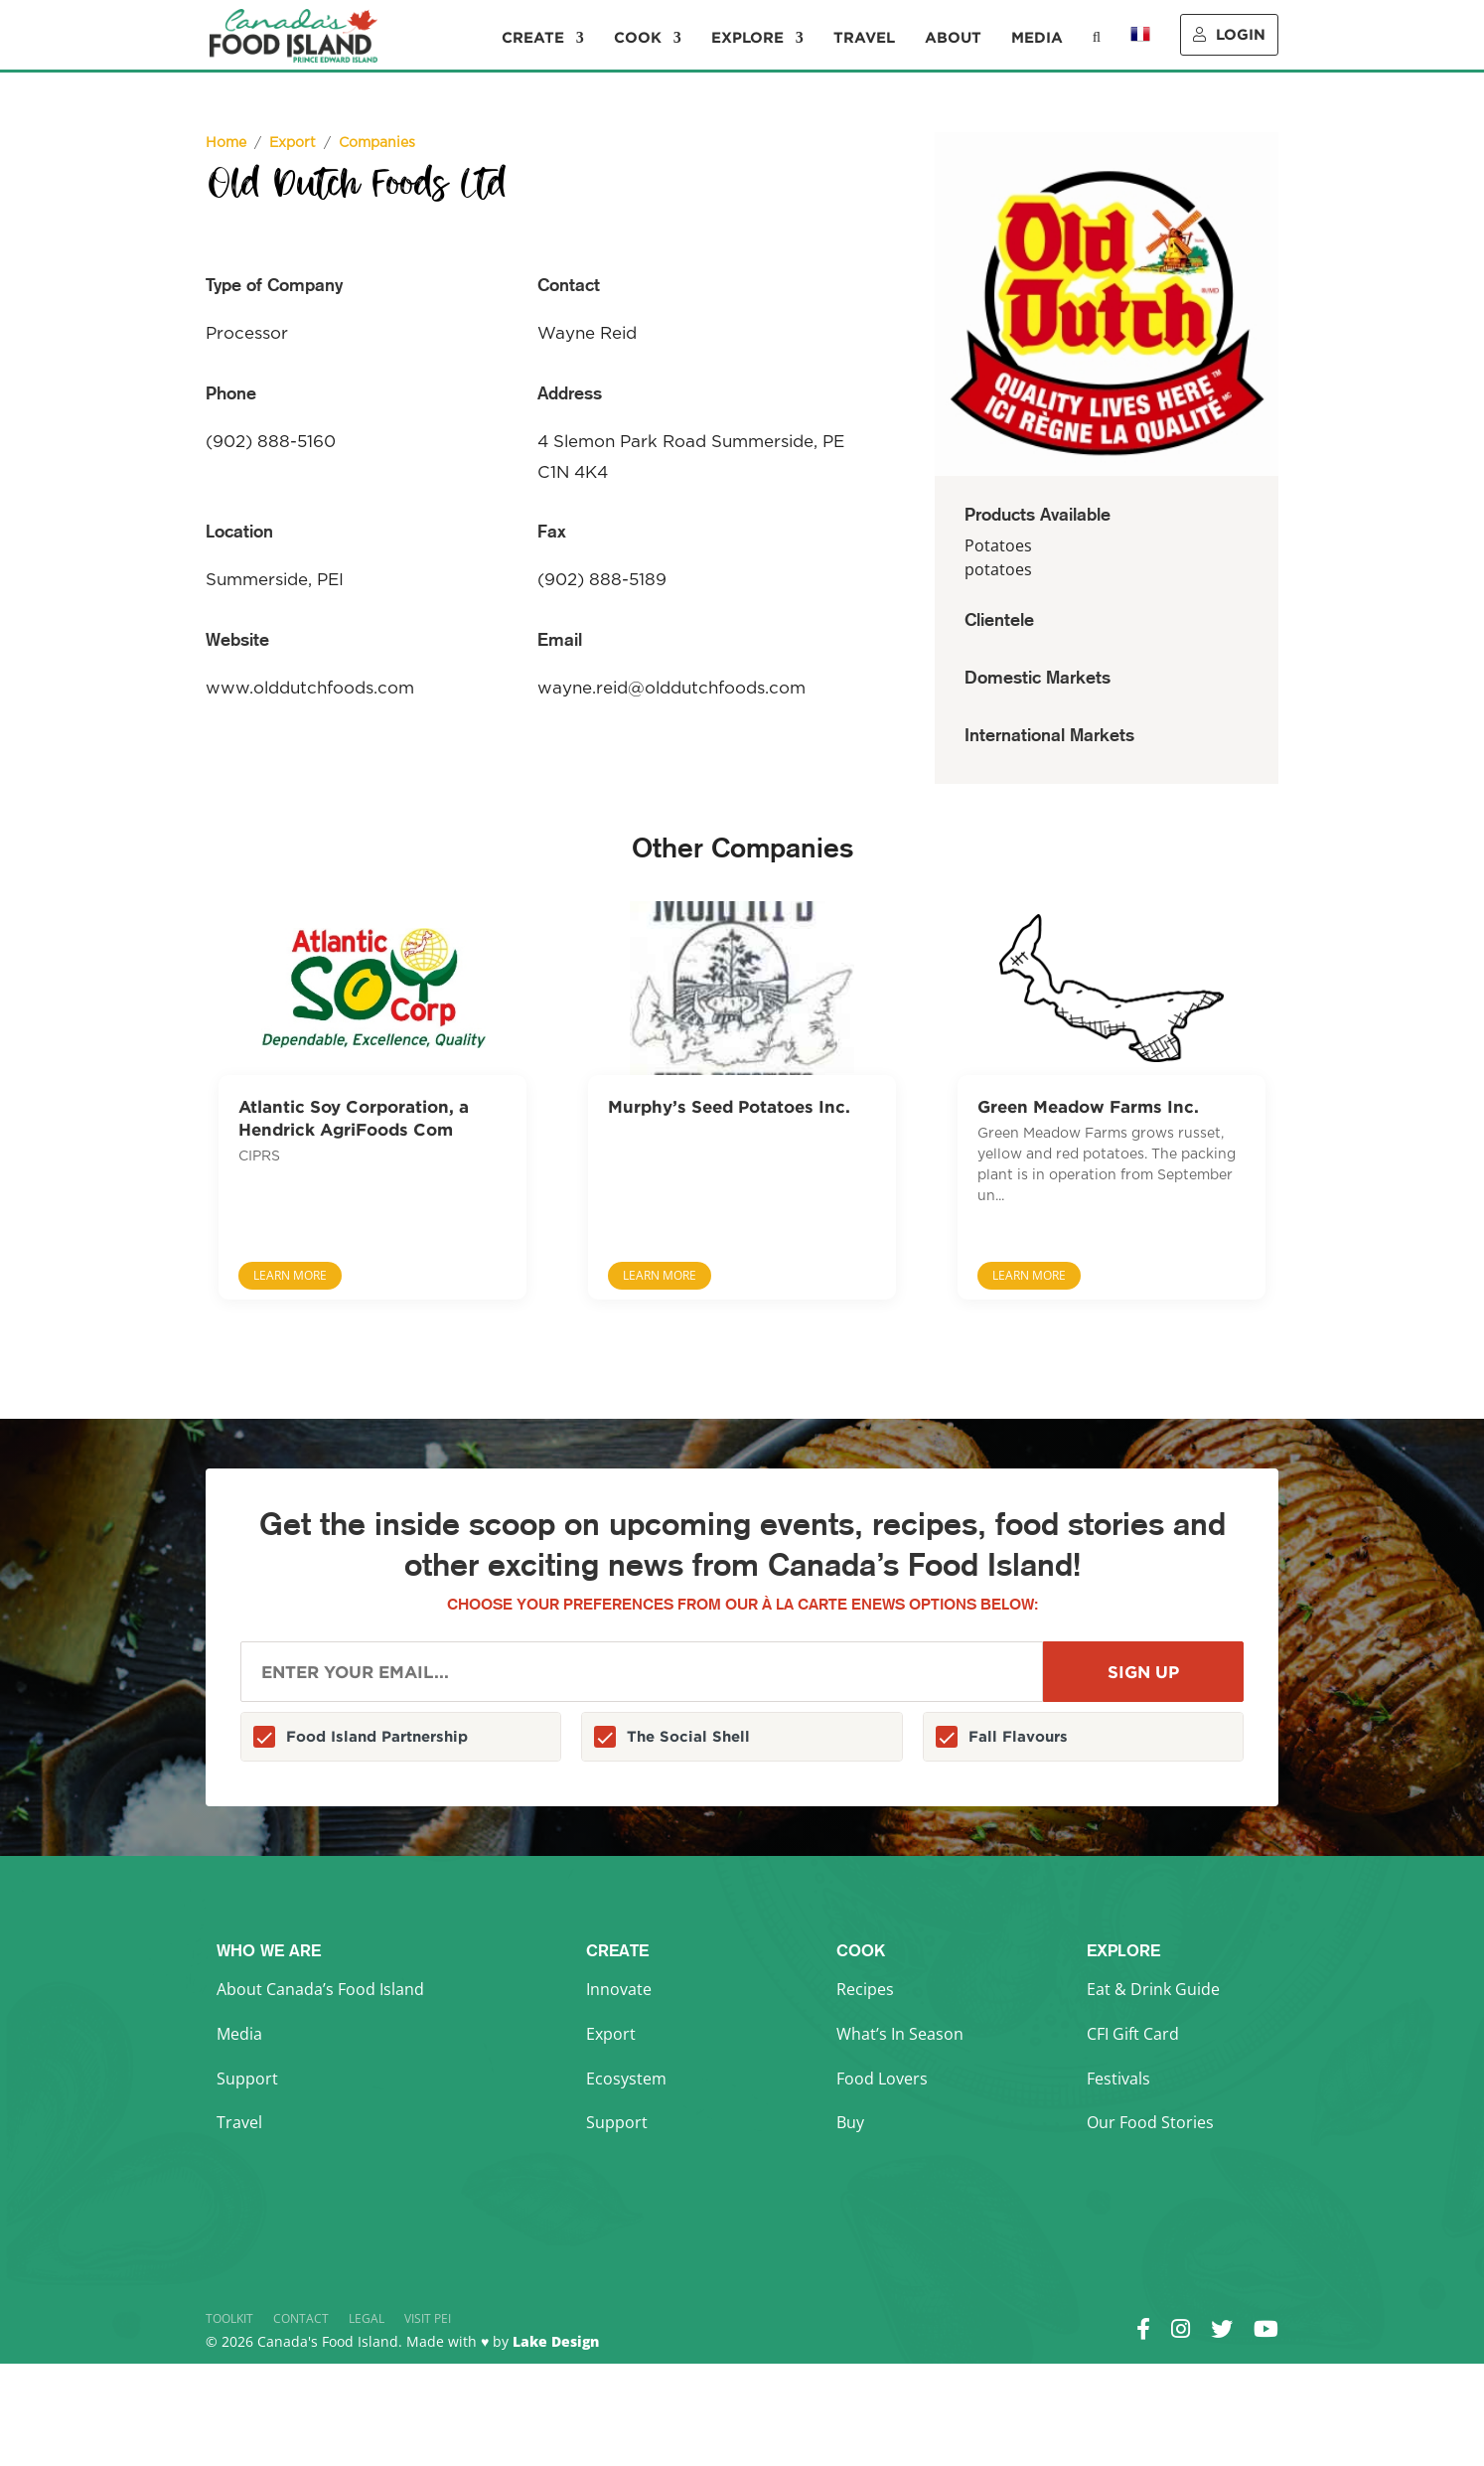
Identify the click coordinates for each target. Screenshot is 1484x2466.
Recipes (865, 1989)
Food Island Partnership (377, 1736)
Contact (301, 2318)
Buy (850, 2122)
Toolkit (229, 2318)
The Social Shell (688, 1736)
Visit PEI (427, 2318)
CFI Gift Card (1133, 2034)
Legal (366, 2318)
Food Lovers (882, 2078)
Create (533, 38)
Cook (638, 38)
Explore (747, 38)
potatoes (998, 569)
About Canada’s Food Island (320, 1989)
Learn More (290, 1275)
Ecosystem (626, 2078)
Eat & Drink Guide (1153, 1989)
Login (1229, 34)
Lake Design (556, 2341)
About (953, 38)
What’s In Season (900, 2034)
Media (1037, 38)
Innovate (619, 1989)
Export (611, 2034)
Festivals (1118, 2078)
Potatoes (998, 545)
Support (247, 2078)
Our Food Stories (1150, 2122)
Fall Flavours (1018, 1736)
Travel (864, 38)
